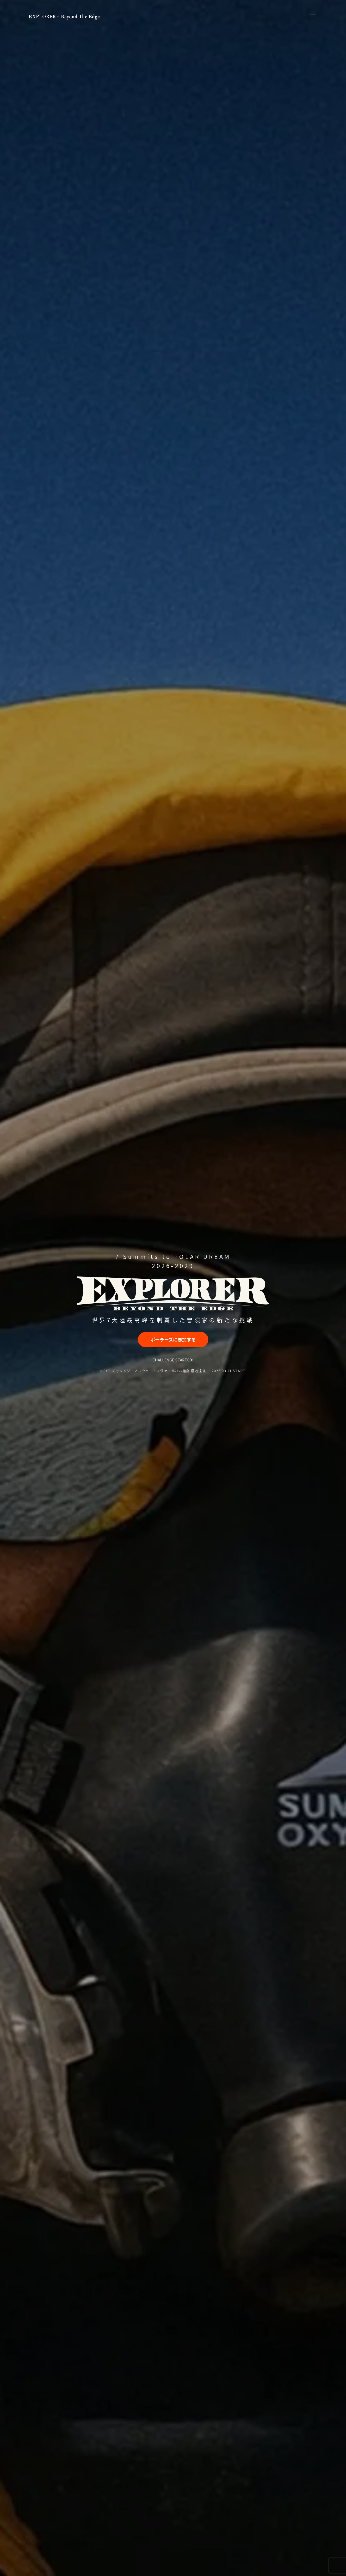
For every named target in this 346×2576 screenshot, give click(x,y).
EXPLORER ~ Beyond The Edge (64, 16)
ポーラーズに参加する (173, 1339)
